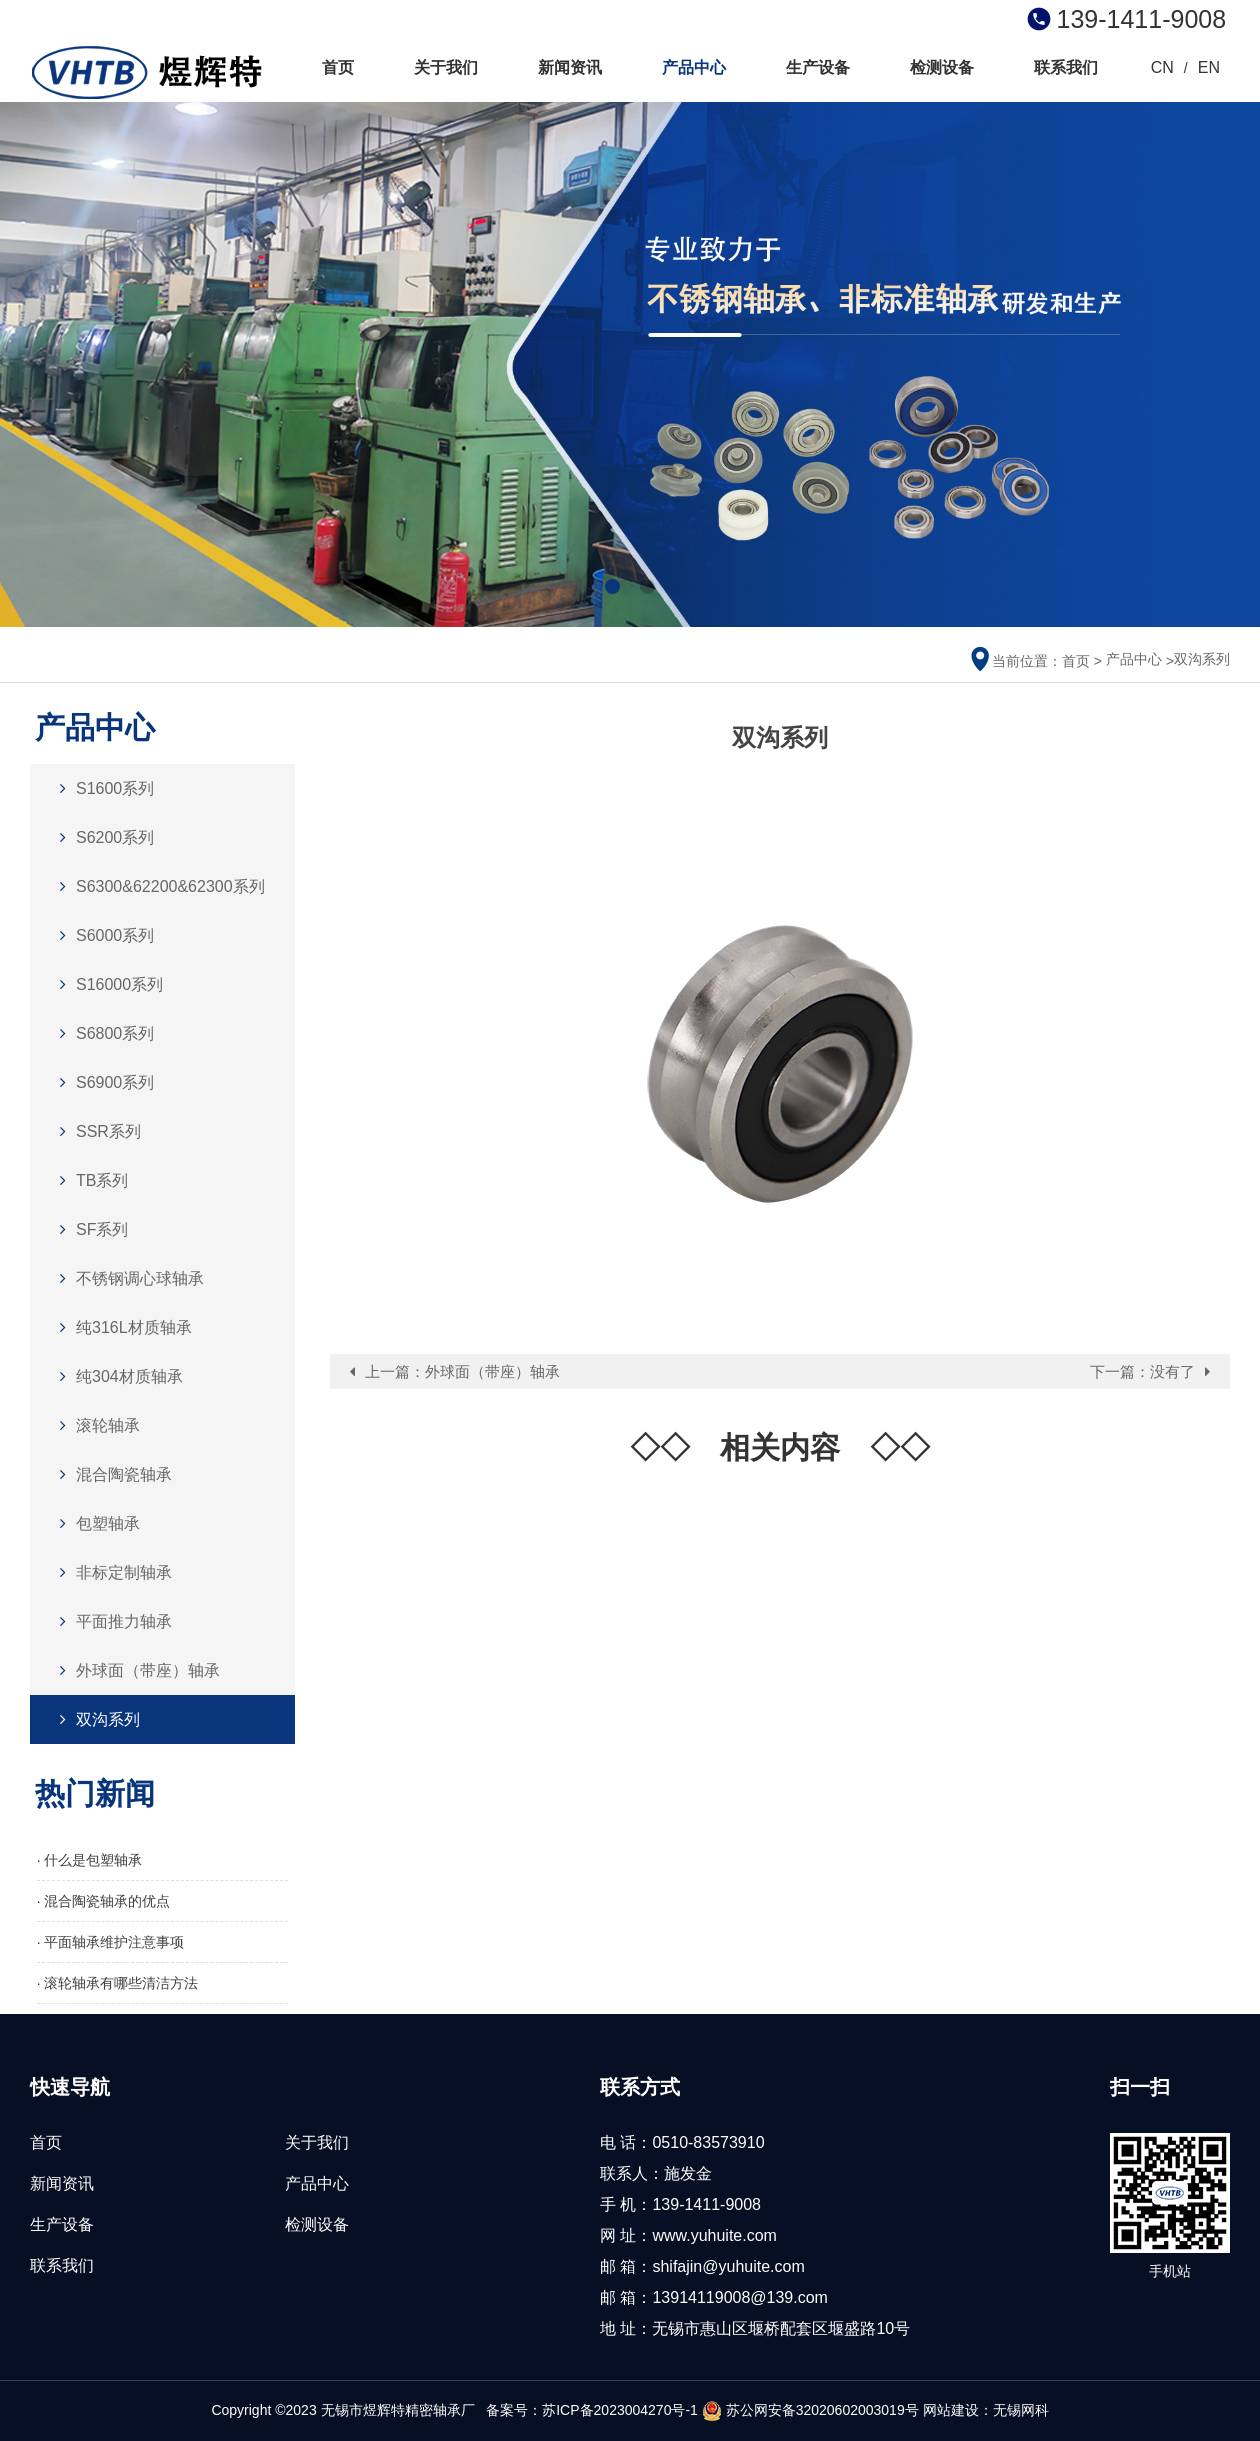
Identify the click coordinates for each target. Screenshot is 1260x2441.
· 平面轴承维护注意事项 (111, 1942)
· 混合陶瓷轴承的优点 (104, 1901)
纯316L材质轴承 (121, 1327)
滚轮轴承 (95, 1425)
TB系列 (89, 1180)
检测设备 (942, 67)
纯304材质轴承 (116, 1376)
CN (1162, 67)
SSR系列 (95, 1131)
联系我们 (1066, 67)
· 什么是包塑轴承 (90, 1860)
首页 (338, 67)
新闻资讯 (570, 67)
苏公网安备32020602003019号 (810, 2410)
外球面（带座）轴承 (135, 1670)
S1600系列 (102, 788)
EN (1209, 67)
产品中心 (694, 67)
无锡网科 (1021, 2410)
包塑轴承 (95, 1523)
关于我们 (446, 67)
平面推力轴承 (111, 1621)
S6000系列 (102, 935)
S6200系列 (102, 837)
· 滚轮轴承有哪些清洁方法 (118, 1983)
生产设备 (818, 67)
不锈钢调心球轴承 (127, 1278)
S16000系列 (106, 984)
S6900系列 (102, 1082)
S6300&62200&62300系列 (157, 886)
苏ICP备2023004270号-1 (620, 2410)
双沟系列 (1202, 659)
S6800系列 (102, 1033)
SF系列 (89, 1229)
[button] (612, 586)
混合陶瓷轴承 (111, 1474)
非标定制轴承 (111, 1572)
